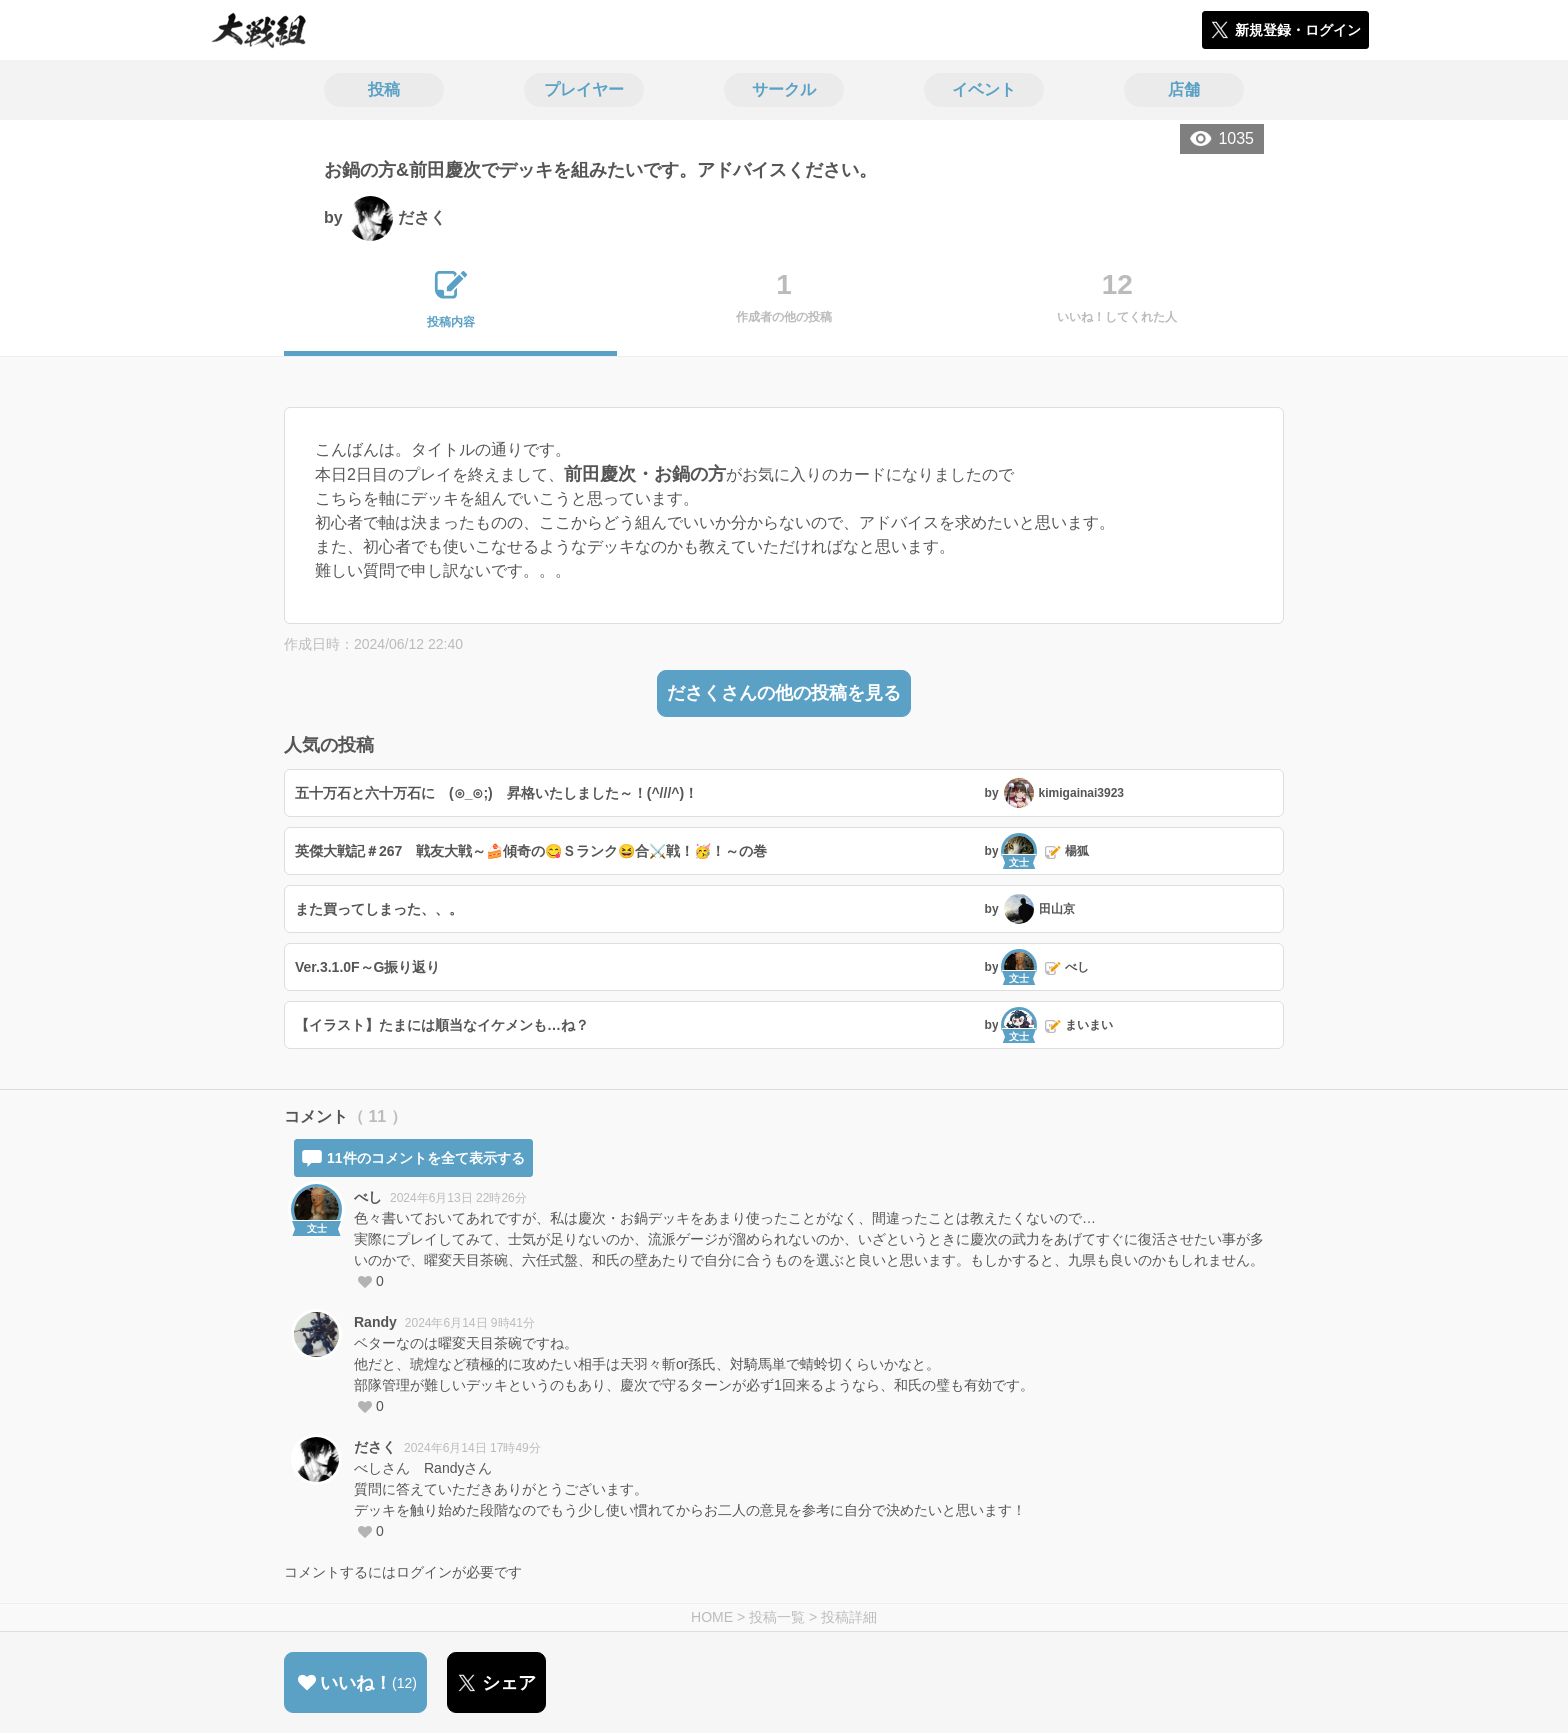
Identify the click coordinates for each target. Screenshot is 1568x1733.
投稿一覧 (777, 1617)
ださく (375, 1447)
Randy (375, 1322)
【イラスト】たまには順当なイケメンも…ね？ (442, 1025)
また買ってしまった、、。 (379, 909)
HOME (712, 1617)
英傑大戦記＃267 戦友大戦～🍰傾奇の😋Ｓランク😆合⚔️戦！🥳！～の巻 (531, 851)
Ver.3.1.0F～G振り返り (368, 967)
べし (368, 1197)
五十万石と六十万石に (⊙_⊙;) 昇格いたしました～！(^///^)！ (496, 793)
